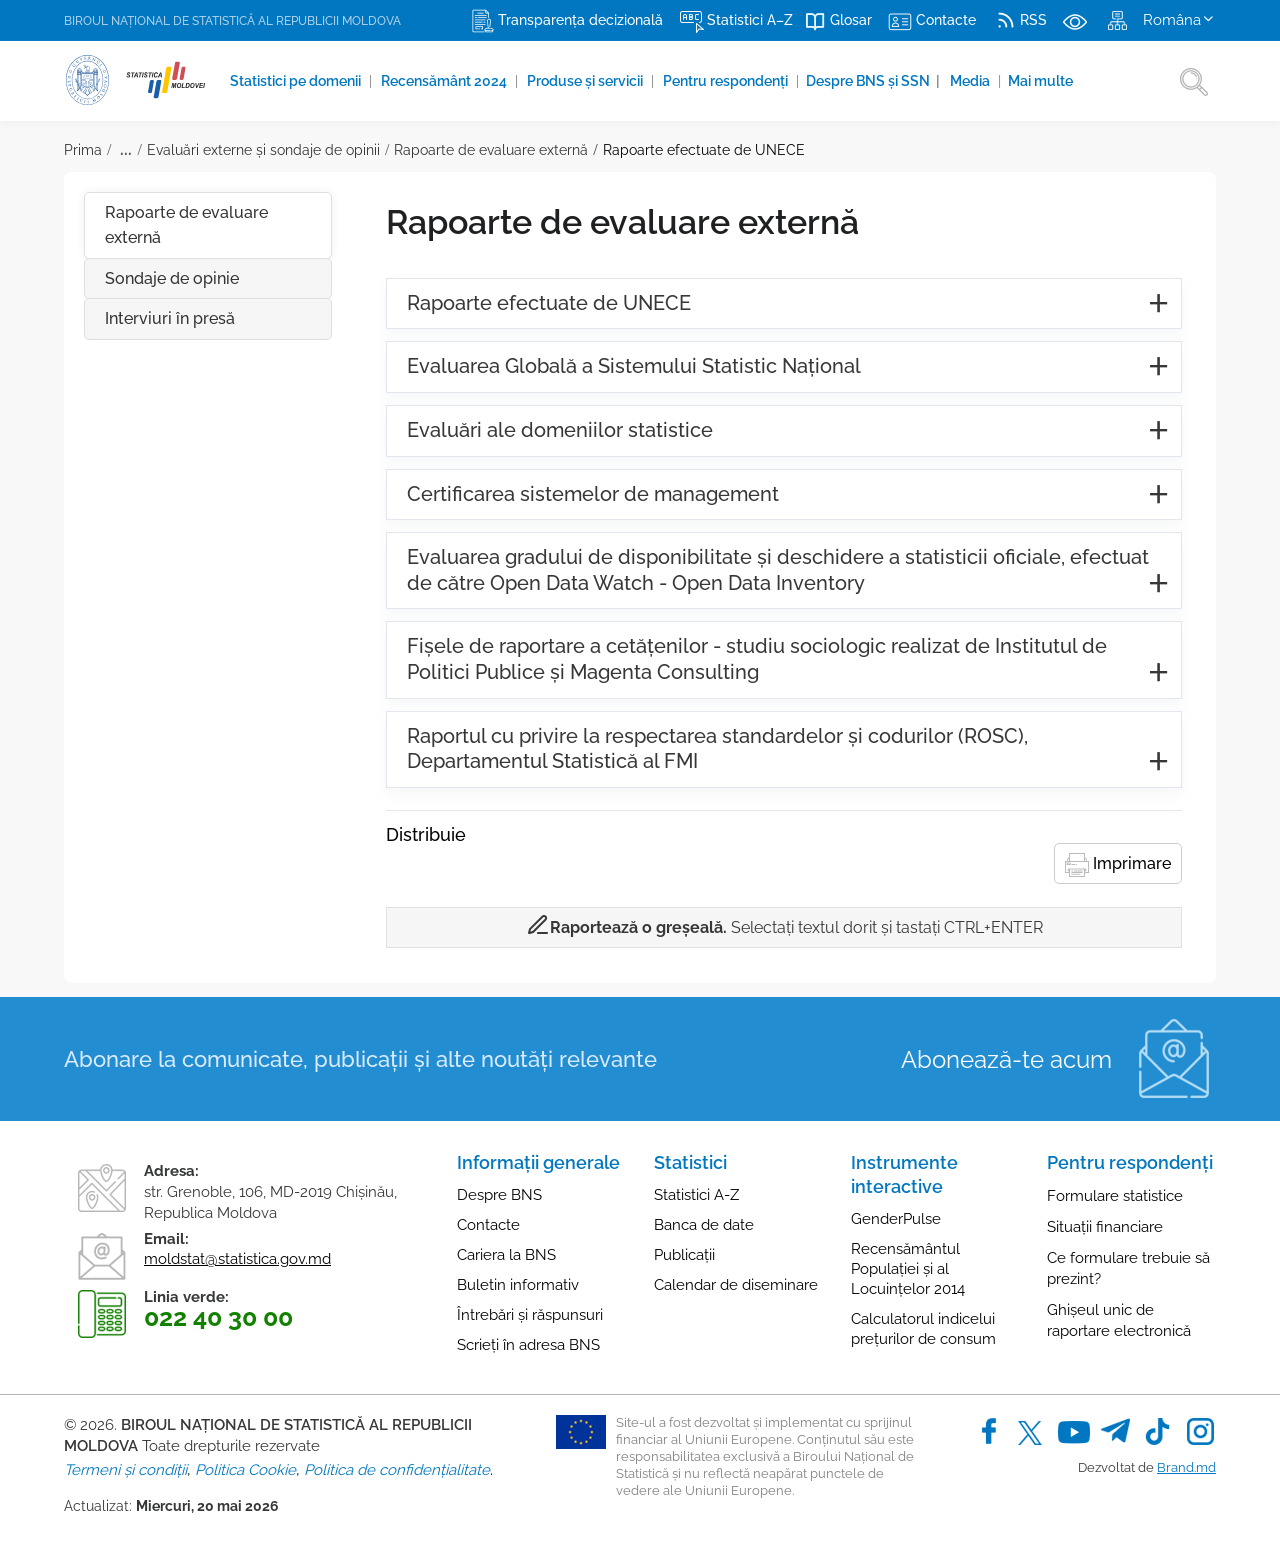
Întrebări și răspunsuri (530, 1315)
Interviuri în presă (170, 318)
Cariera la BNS (506, 1255)
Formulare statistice (1115, 1196)
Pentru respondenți (727, 81)
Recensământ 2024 (445, 81)
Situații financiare (1105, 1227)
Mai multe (1040, 81)
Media (971, 81)
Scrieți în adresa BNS (528, 1345)
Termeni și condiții (125, 1470)
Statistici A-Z (696, 1195)
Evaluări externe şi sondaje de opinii (263, 150)
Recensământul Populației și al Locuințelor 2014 (908, 1269)
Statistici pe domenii (297, 81)
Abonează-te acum (1006, 1059)
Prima (83, 150)
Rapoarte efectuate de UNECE (704, 150)
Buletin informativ (518, 1285)
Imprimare (1118, 865)
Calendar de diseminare (736, 1285)
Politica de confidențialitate (397, 1470)
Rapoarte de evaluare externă (491, 150)
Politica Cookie (245, 1470)
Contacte (488, 1225)
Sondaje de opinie (172, 278)
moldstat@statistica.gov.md (237, 1259)
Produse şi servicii (586, 81)
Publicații (684, 1255)
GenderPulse (896, 1219)
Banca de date (704, 1225)
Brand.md (1186, 1467)
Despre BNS (499, 1195)
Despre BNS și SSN (873, 81)
